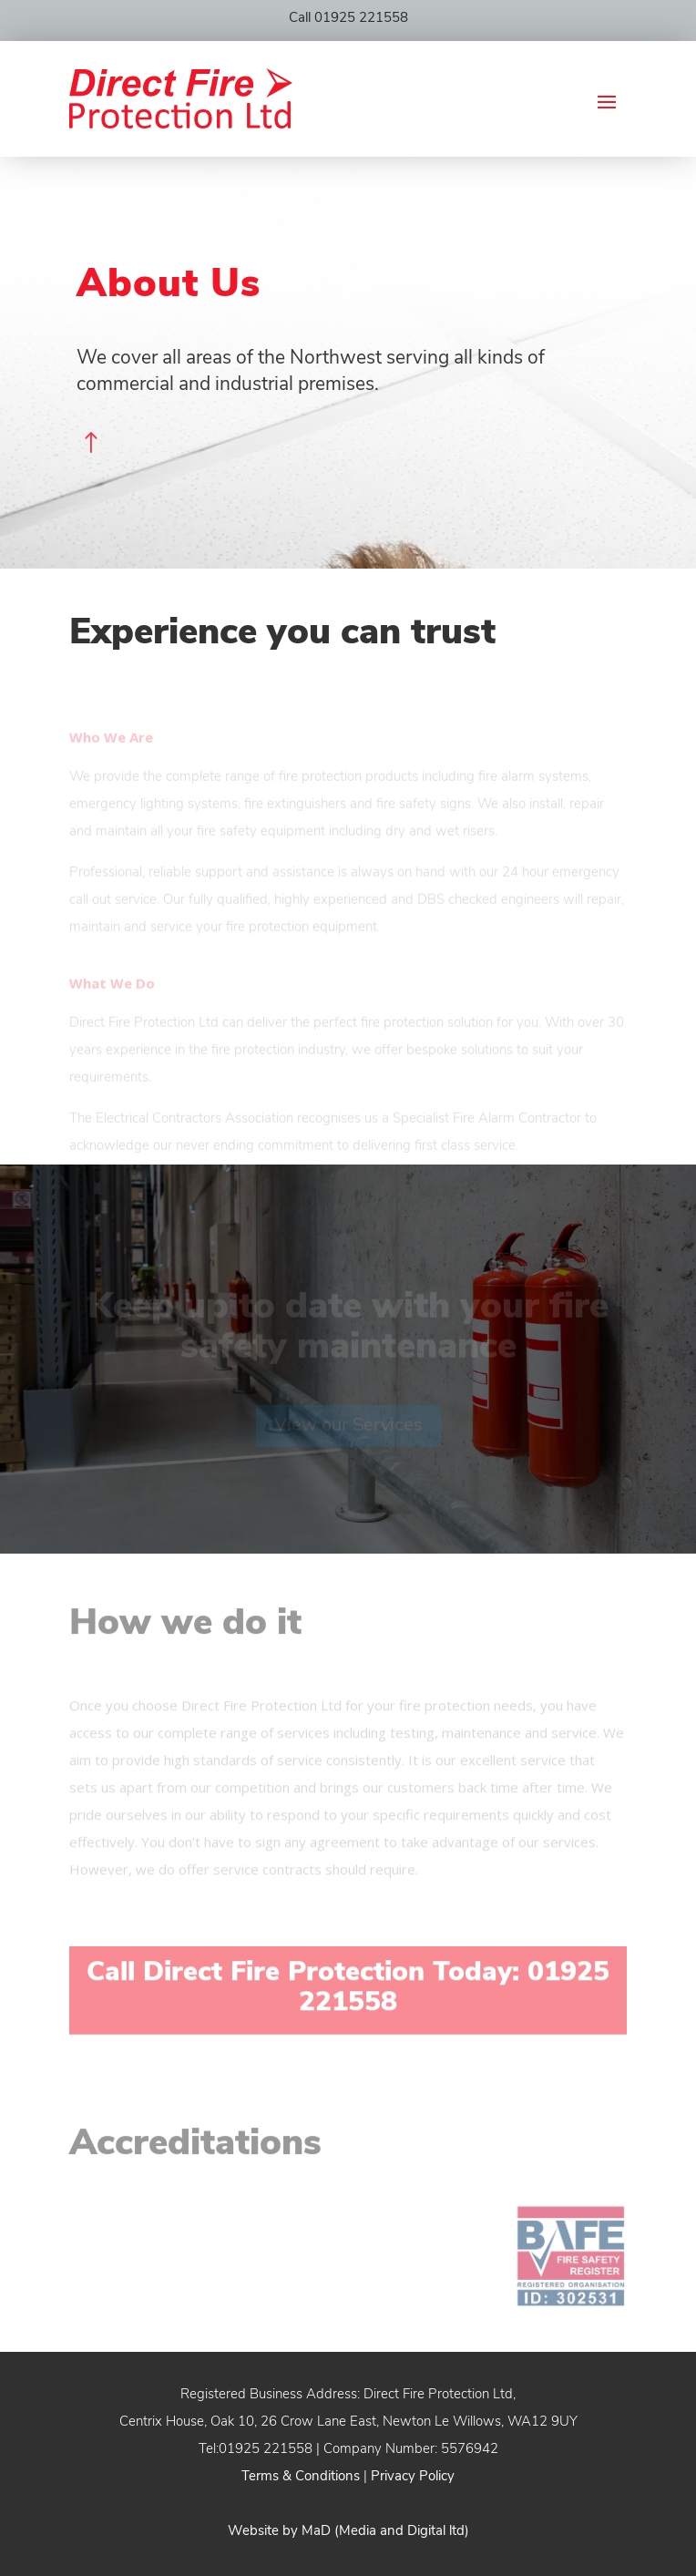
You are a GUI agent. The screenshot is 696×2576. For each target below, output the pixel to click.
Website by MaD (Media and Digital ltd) (348, 2532)
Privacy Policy (413, 2477)
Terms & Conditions (300, 2477)
